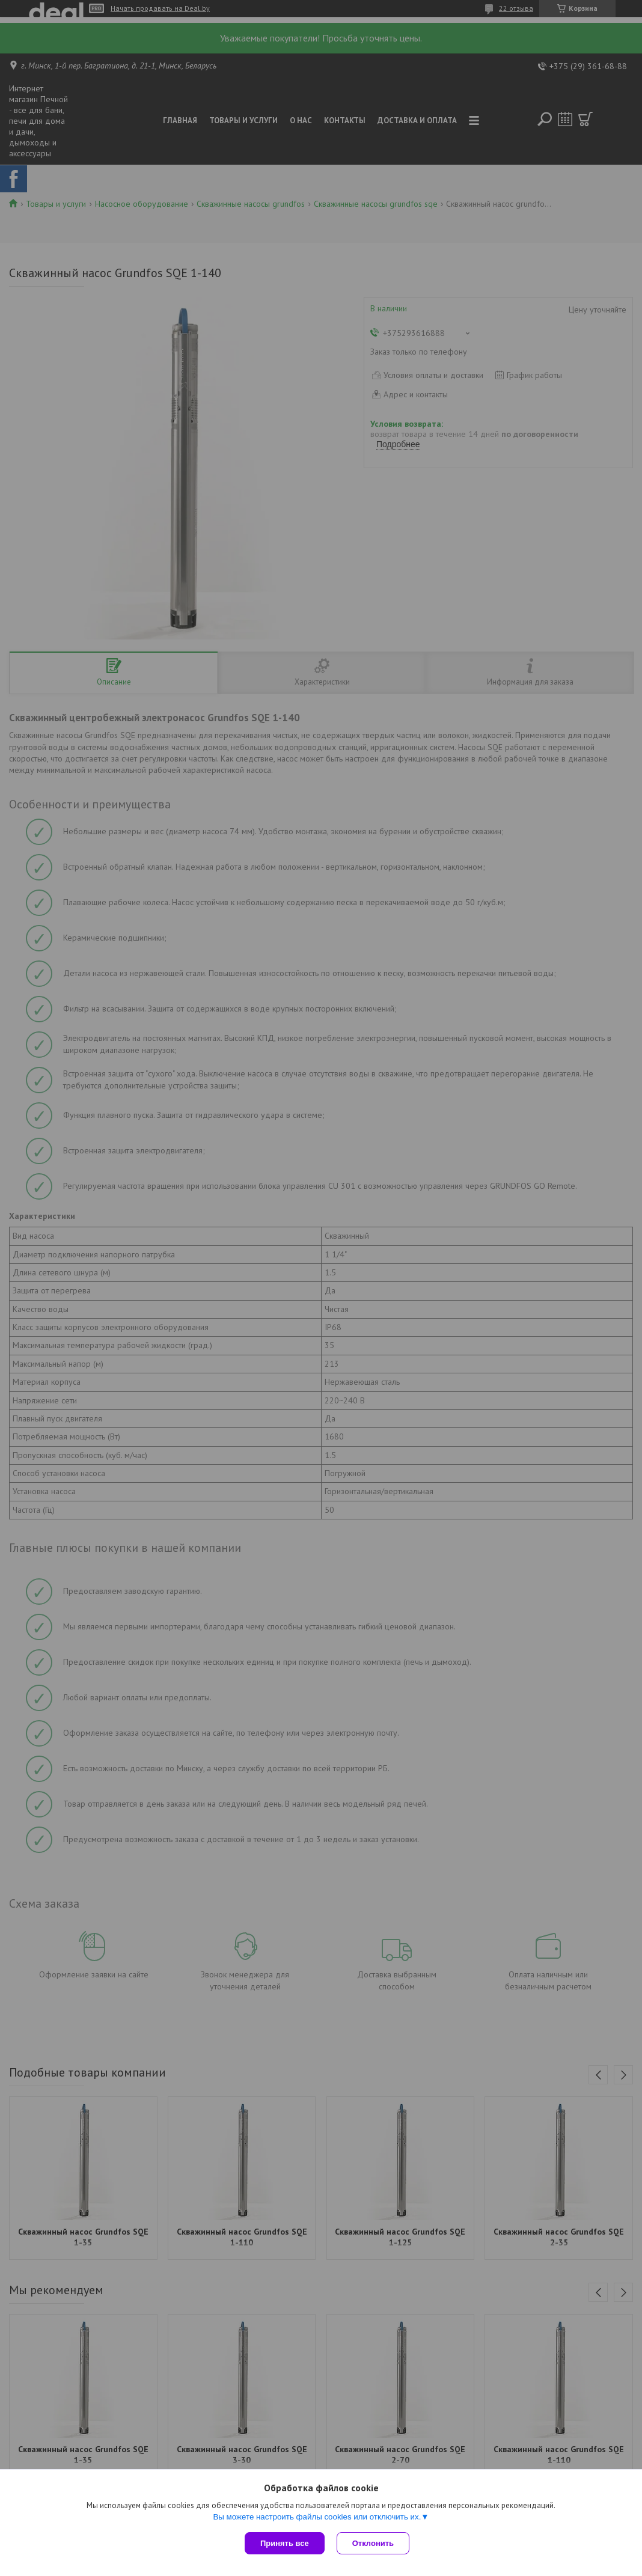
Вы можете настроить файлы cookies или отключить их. (317, 2516)
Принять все (284, 2543)
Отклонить (373, 2543)
